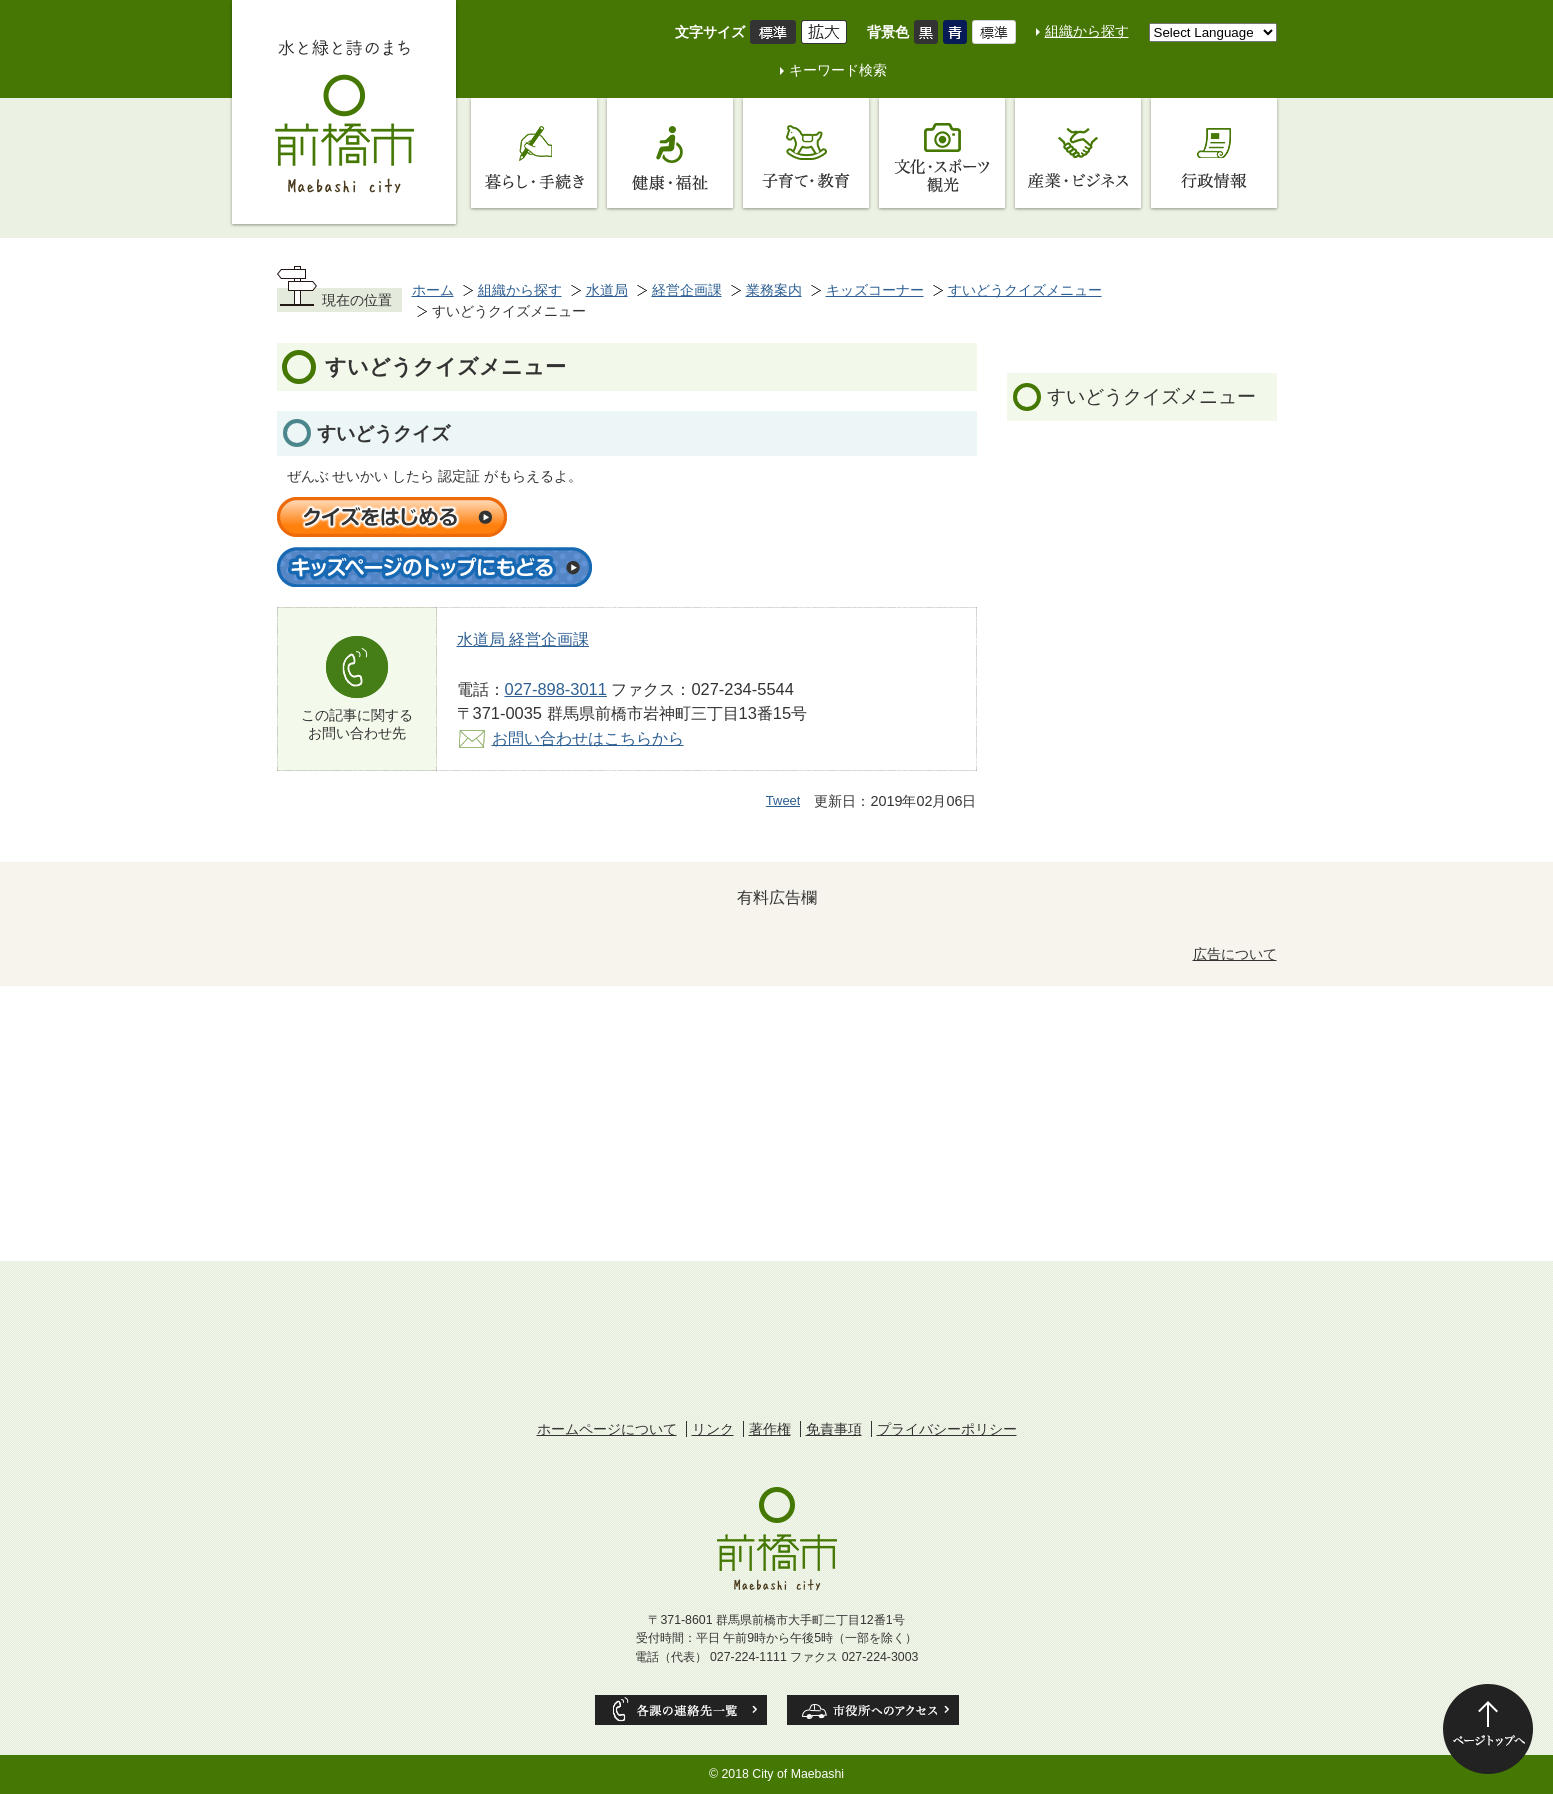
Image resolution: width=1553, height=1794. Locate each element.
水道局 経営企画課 (523, 639)
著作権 (770, 1429)
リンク (713, 1429)
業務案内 (774, 290)
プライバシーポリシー (947, 1429)
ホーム (433, 290)
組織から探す (1087, 31)
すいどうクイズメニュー (1025, 290)
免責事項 (834, 1429)
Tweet (783, 800)
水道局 (607, 290)
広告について (1235, 954)
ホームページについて (607, 1429)
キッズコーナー (875, 290)
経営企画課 (687, 290)
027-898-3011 (556, 689)
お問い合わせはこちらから (588, 738)
